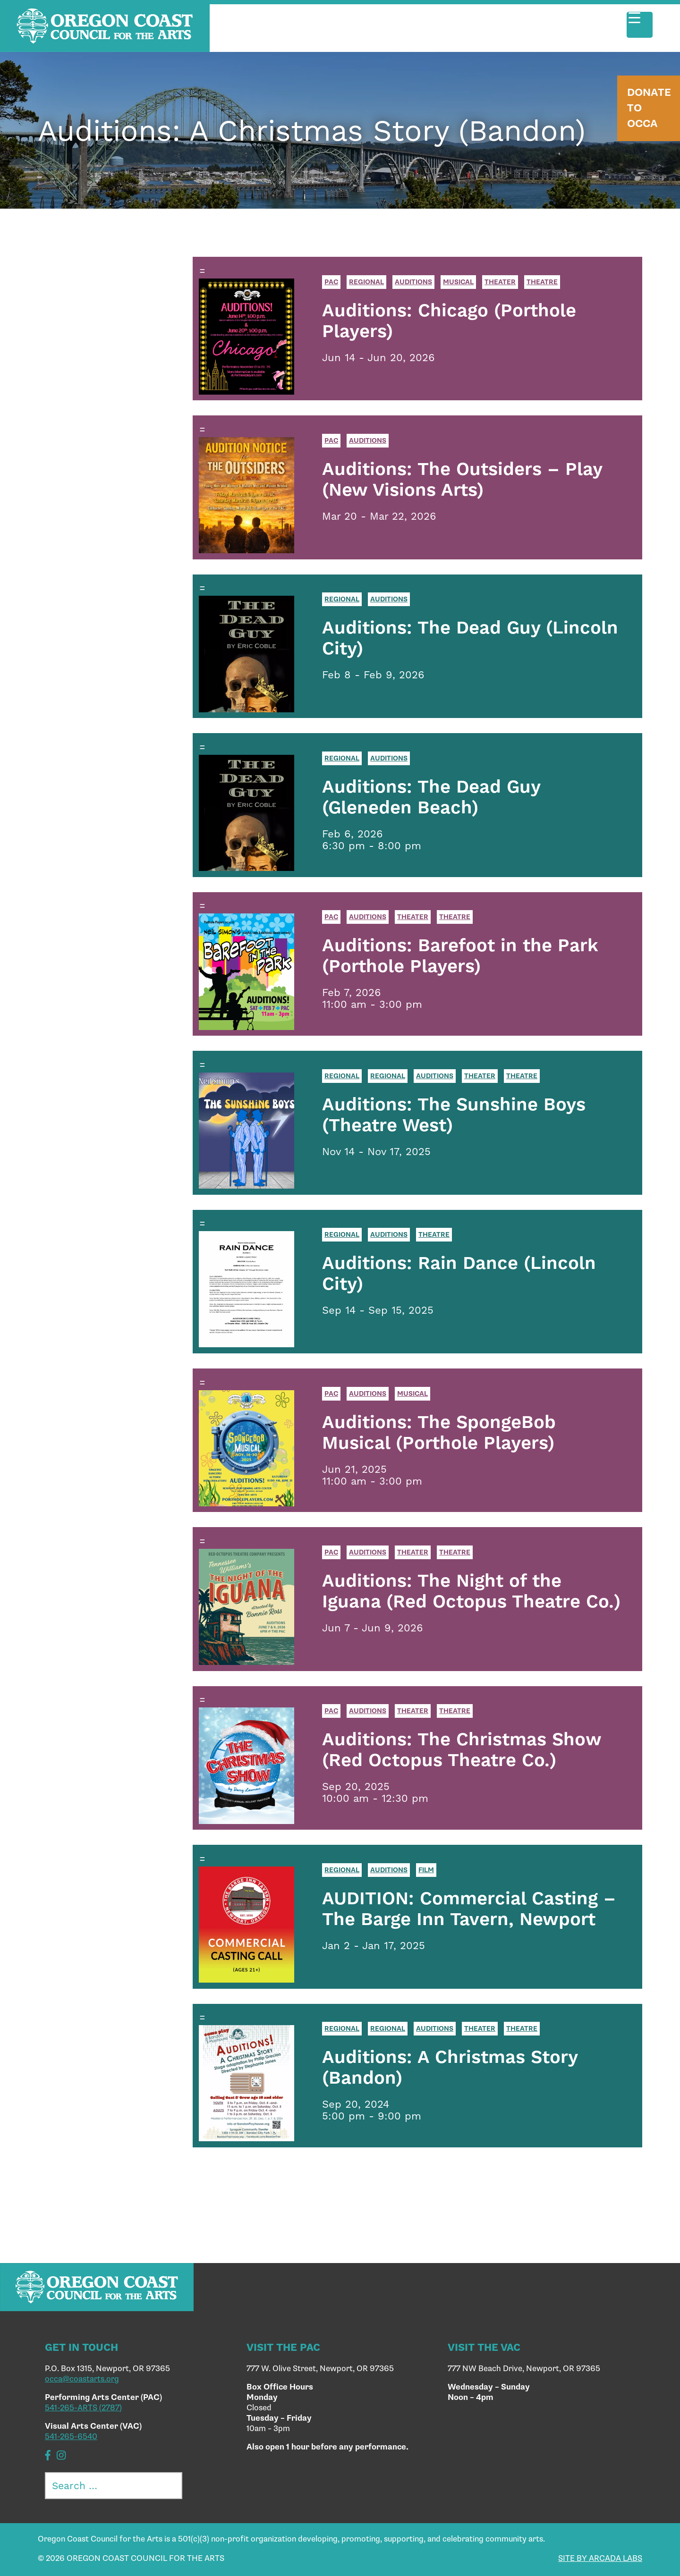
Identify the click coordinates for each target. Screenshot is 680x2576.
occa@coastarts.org (82, 2379)
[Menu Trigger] (640, 25)
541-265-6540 (71, 2437)
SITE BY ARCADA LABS (600, 2558)
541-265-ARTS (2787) (83, 2408)
